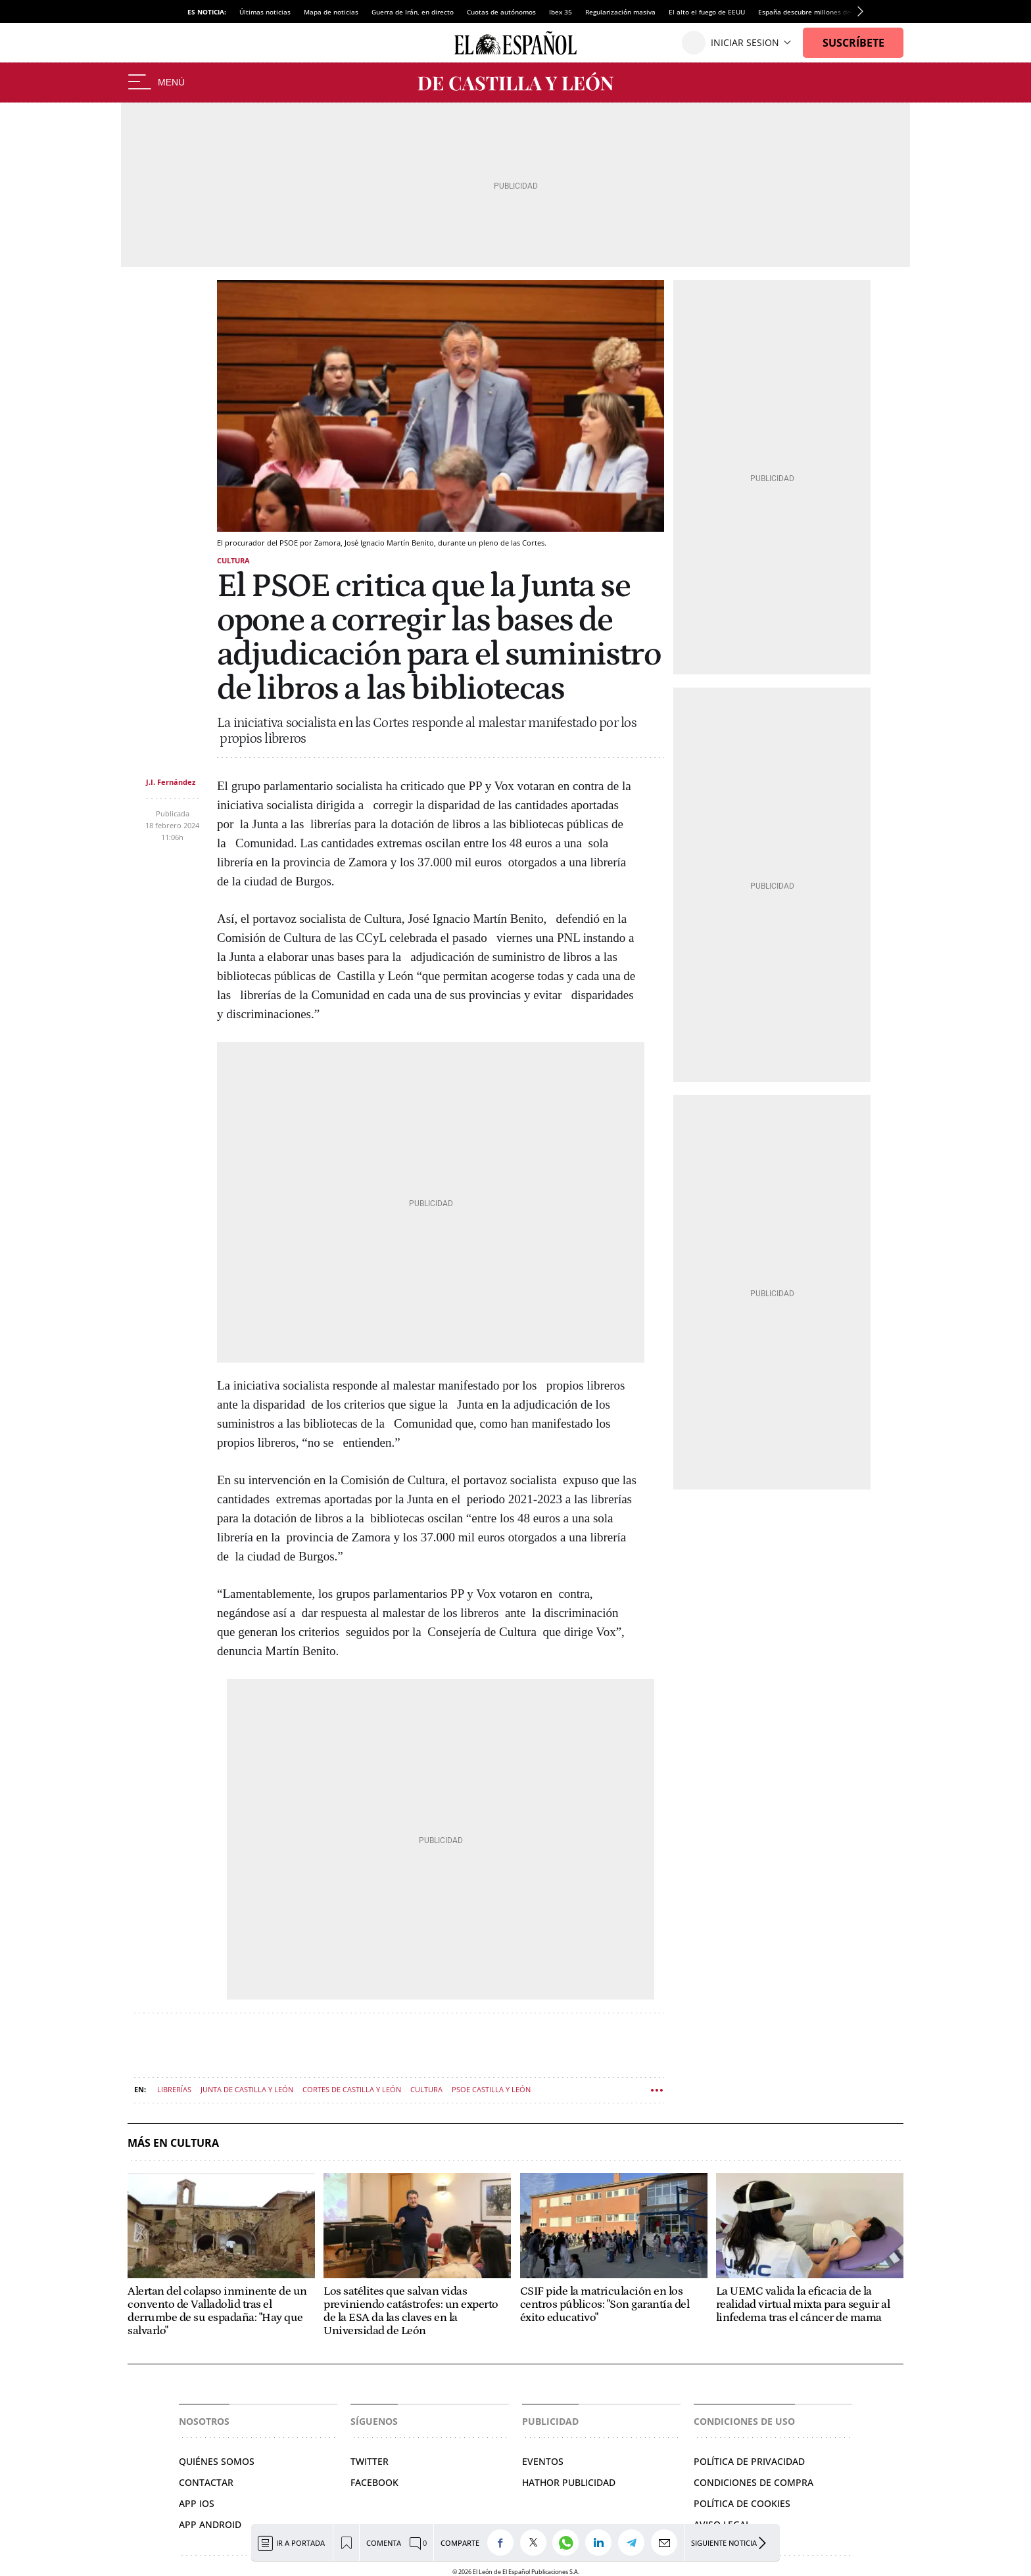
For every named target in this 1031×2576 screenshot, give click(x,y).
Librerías (174, 2089)
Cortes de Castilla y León (351, 2089)
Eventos (542, 2461)
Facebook (374, 2482)
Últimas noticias (265, 12)
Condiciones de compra (753, 2482)
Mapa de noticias (331, 12)
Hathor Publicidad (568, 2482)
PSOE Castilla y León (491, 2089)
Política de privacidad (749, 2461)
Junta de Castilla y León (247, 2089)
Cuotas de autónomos (501, 12)
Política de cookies (742, 2503)
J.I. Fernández (170, 782)
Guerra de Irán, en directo (413, 12)
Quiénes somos (216, 2461)
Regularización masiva (620, 12)
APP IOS (196, 2503)
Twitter (369, 2461)
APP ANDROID (210, 2524)
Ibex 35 (560, 12)
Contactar (206, 2482)
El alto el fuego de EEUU (707, 12)
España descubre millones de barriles (817, 12)
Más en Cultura (173, 2143)
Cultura (233, 560)
